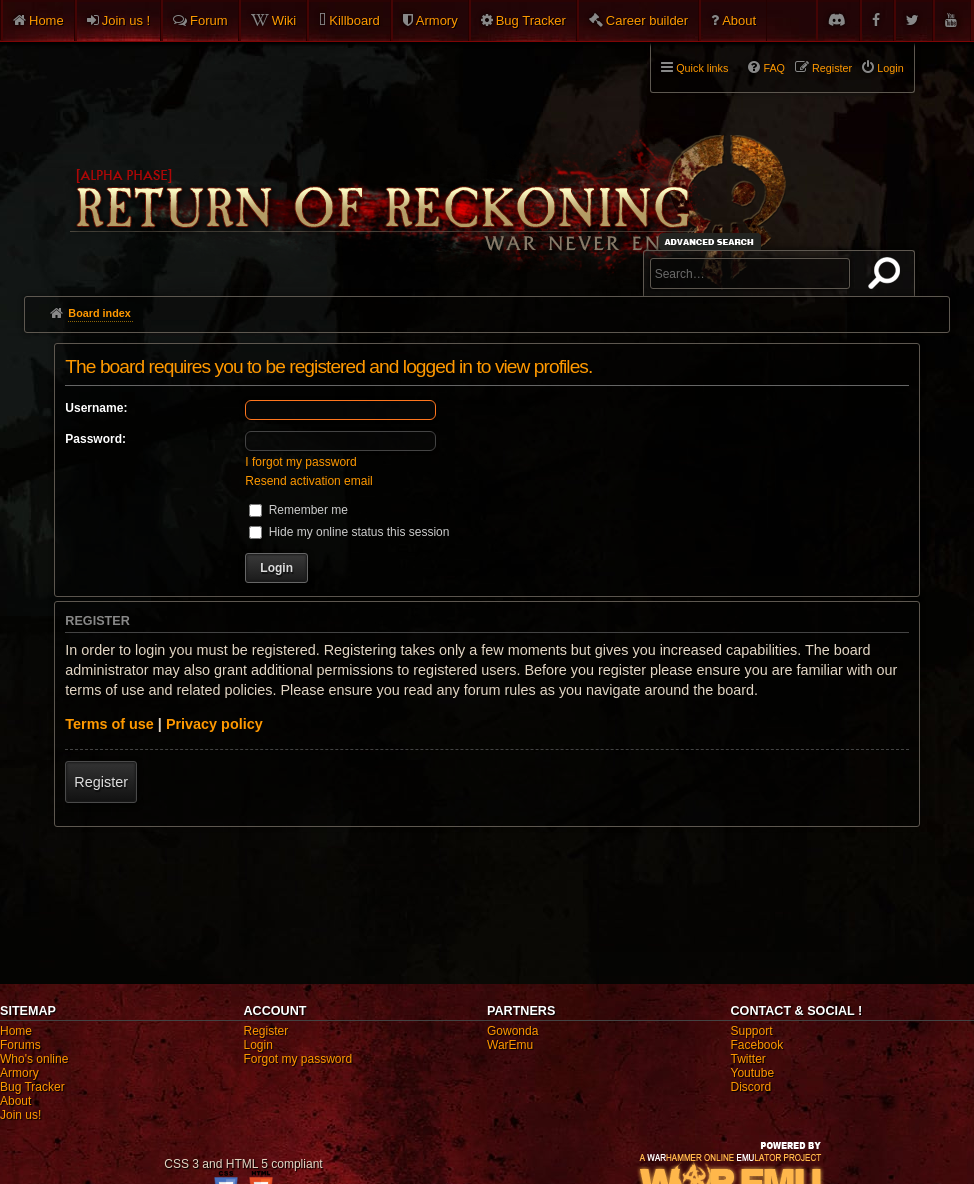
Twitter (748, 1059)
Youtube (753, 1073)
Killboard (354, 20)
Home (46, 20)
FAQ (774, 68)
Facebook (757, 1045)
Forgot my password (298, 1059)
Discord (751, 1087)
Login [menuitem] (890, 68)
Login (258, 1045)
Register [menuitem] (832, 68)
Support (752, 1031)
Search (888, 277)
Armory (437, 20)
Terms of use (109, 724)
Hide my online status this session (349, 532)
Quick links (702, 68)
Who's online (34, 1059)
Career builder (647, 20)
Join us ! (126, 20)
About (739, 20)
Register (101, 782)
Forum (209, 20)
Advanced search (712, 241)
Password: (95, 439)
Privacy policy (214, 724)
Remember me (298, 510)
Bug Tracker (531, 20)
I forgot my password (300, 462)
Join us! (20, 1115)
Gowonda (512, 1031)
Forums (20, 1045)
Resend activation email (308, 481)
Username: (96, 408)
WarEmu (510, 1045)
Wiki (284, 20)
